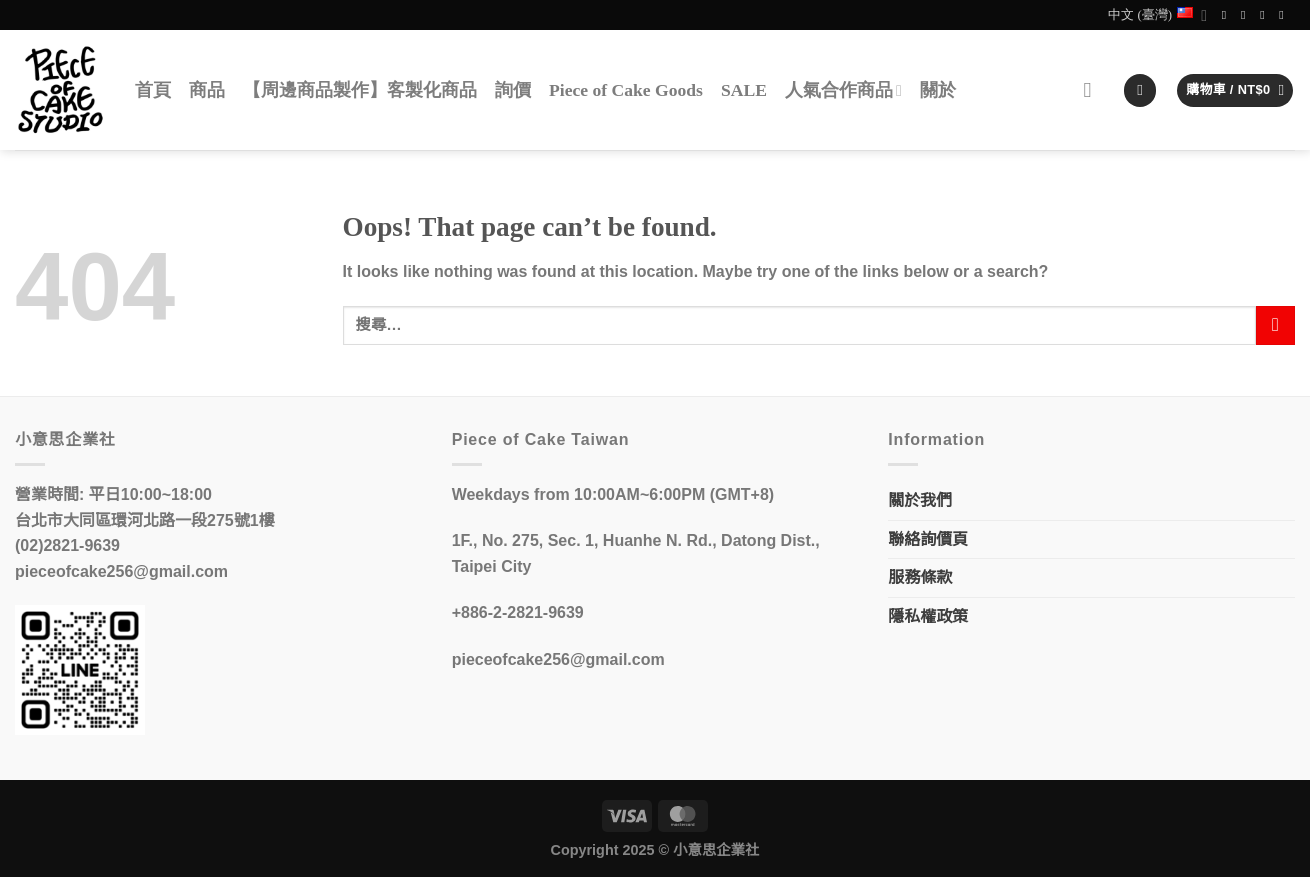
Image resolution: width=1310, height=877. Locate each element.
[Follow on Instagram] (1247, 15)
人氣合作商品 (843, 90)
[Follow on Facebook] (1228, 15)
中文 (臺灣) (1157, 15)
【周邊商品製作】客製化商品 (360, 90)
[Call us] (1285, 15)
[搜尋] (1094, 90)
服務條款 (920, 577)
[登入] (1140, 90)
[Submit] (1275, 325)
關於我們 (920, 500)
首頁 (153, 90)
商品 (207, 90)
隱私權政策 (928, 616)
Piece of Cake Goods (626, 90)
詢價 (513, 90)
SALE (744, 90)
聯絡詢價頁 (928, 539)
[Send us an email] (1266, 15)
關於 (938, 90)
